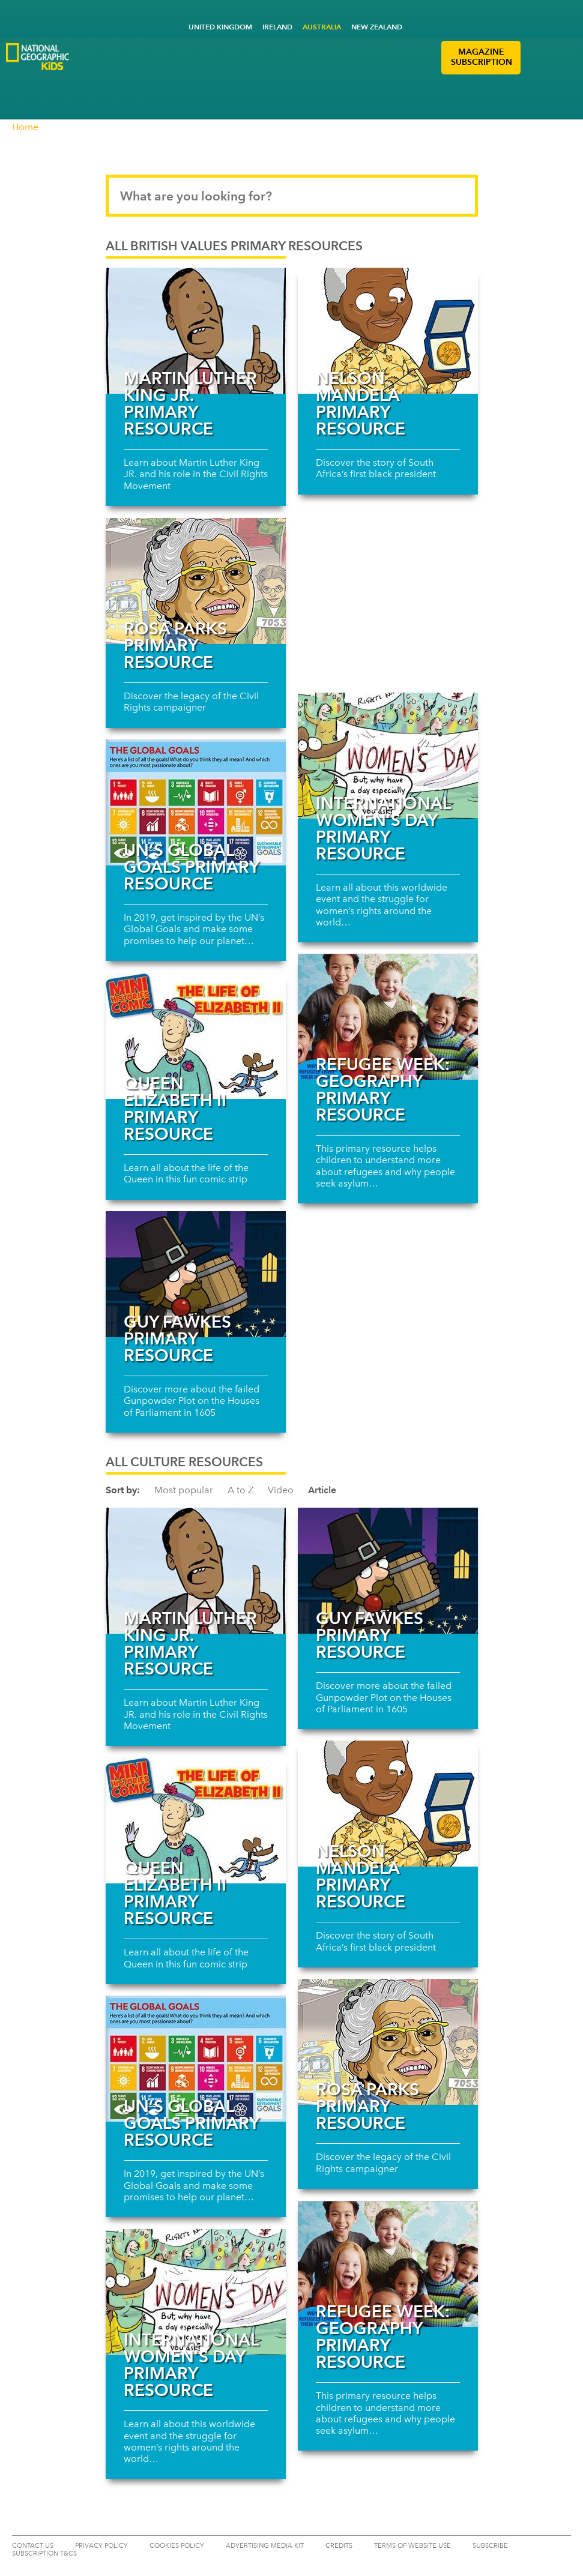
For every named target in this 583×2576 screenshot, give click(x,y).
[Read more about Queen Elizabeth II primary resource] (196, 1036)
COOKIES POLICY (177, 2546)
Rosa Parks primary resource (175, 645)
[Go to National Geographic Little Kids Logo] (111, 79)
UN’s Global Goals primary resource (191, 867)
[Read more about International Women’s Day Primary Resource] (388, 756)
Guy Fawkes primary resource (177, 1338)
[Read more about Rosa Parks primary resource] (196, 581)
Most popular (183, 1490)
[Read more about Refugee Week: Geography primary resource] (388, 1017)
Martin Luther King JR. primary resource (190, 403)
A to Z (240, 1490)
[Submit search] (457, 196)
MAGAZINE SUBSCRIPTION (481, 57)
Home (25, 127)
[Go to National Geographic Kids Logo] (37, 56)
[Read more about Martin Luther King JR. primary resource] (196, 331)
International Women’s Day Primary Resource (383, 828)
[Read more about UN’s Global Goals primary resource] (196, 802)
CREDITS (338, 2546)
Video (281, 1490)
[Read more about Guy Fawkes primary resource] (196, 1274)
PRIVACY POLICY (101, 2546)
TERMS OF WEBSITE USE (412, 2546)
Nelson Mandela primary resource (360, 403)
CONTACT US (32, 2546)
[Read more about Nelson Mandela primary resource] (388, 331)
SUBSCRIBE (490, 2546)
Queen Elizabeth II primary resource (175, 1108)
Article (322, 1490)
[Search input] (292, 196)
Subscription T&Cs (44, 2553)
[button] (534, 57)
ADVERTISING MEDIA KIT (265, 2546)
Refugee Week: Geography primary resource (383, 1089)
